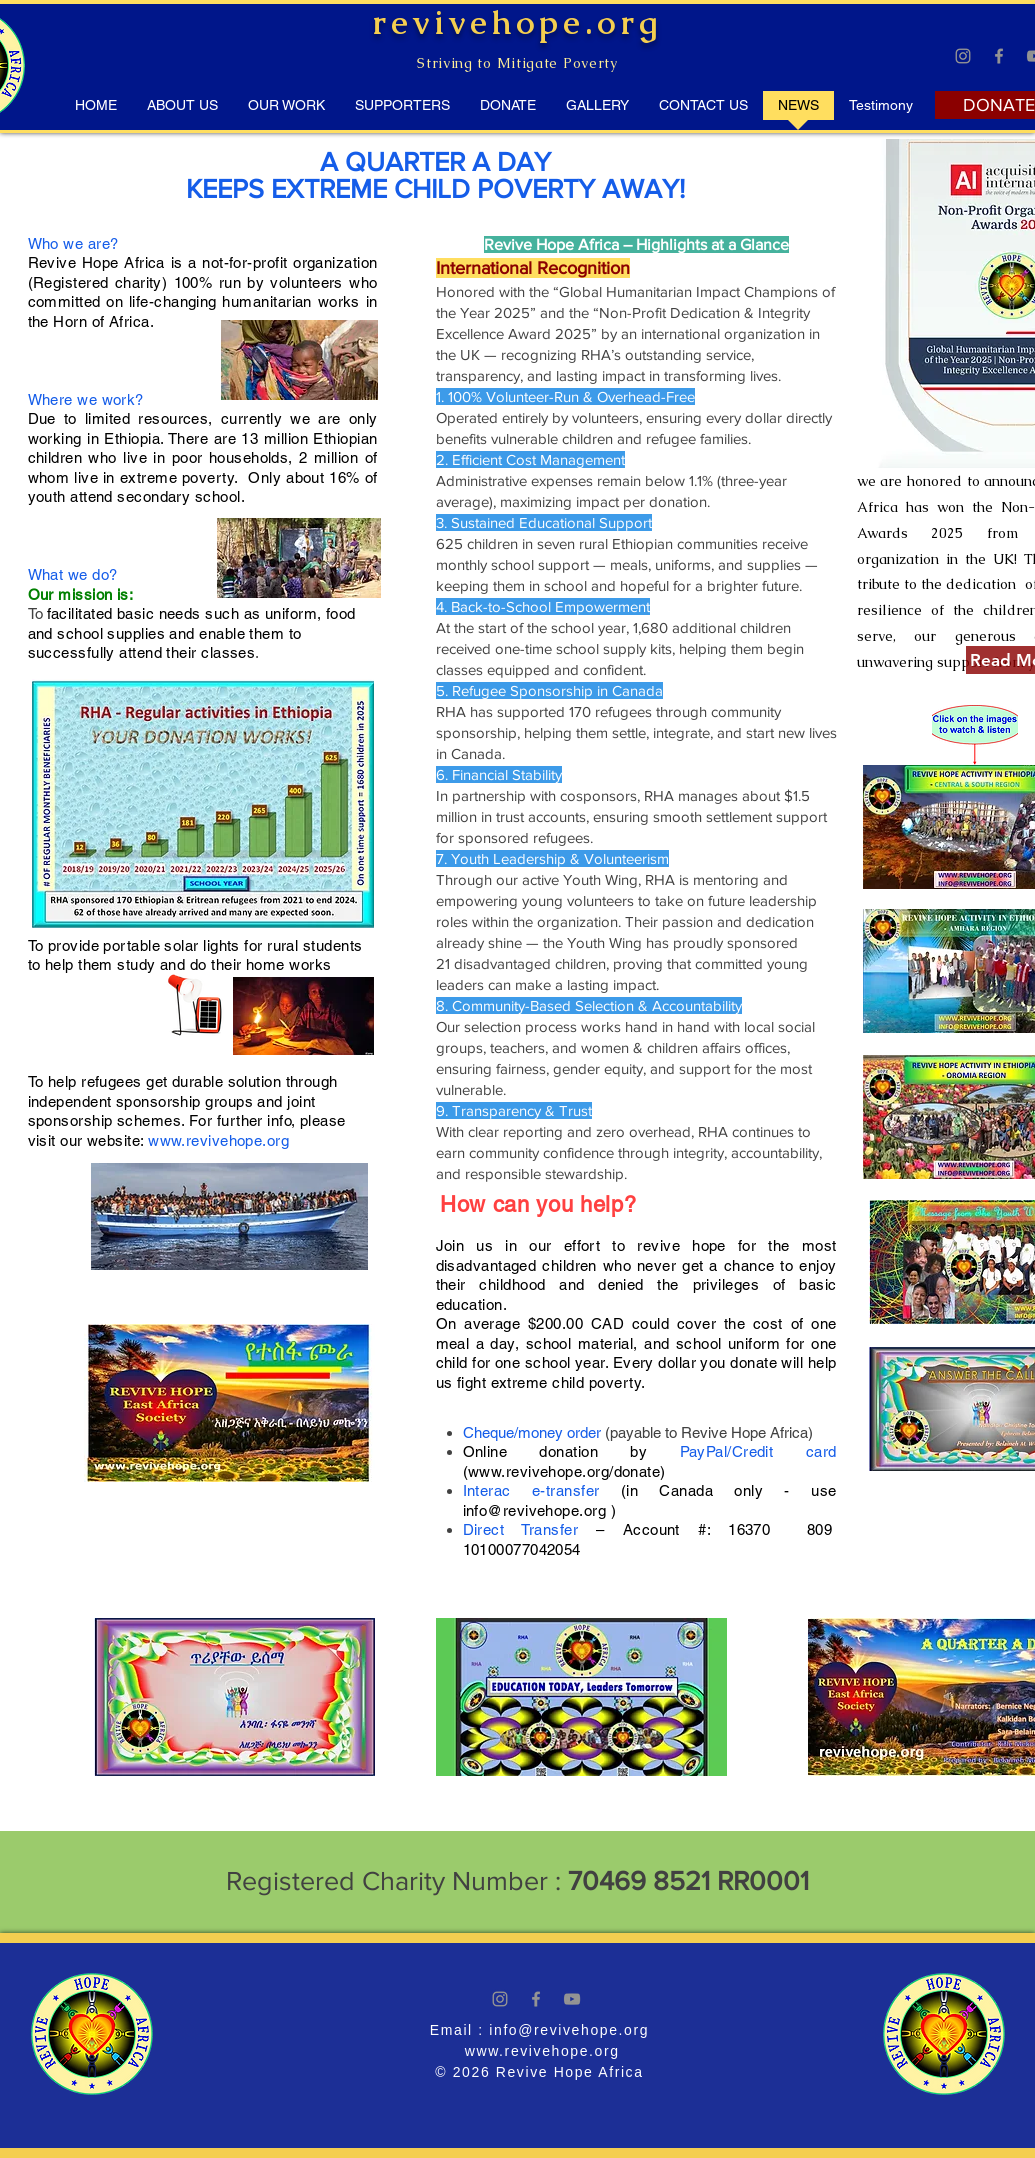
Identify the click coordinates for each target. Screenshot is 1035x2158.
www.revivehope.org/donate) (567, 1471)
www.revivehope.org (218, 1140)
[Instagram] (963, 56)
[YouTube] (572, 1999)
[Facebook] (999, 56)
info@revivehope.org (535, 1510)
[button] (881, 112)
